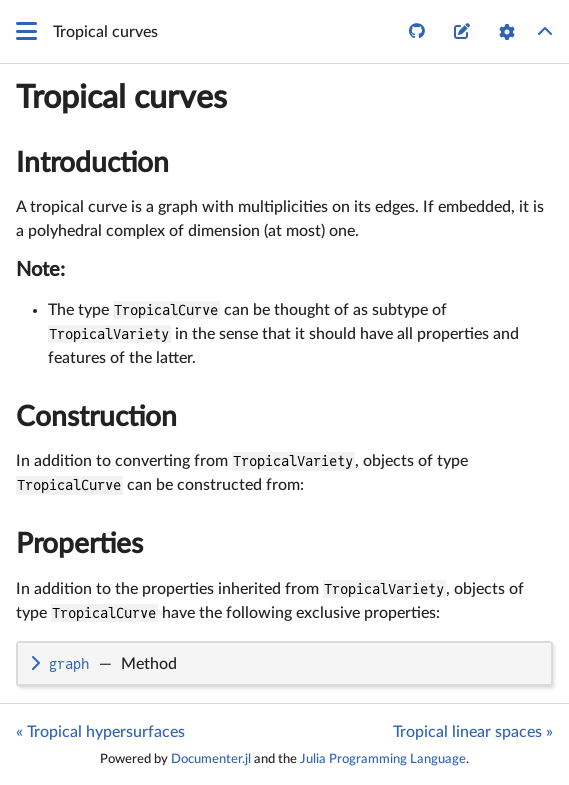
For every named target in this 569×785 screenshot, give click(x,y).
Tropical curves (121, 98)
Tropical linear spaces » (473, 732)
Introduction (92, 163)
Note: (40, 270)
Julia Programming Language (383, 759)
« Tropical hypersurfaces (100, 732)
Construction (96, 417)
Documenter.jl (211, 759)
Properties (79, 544)
